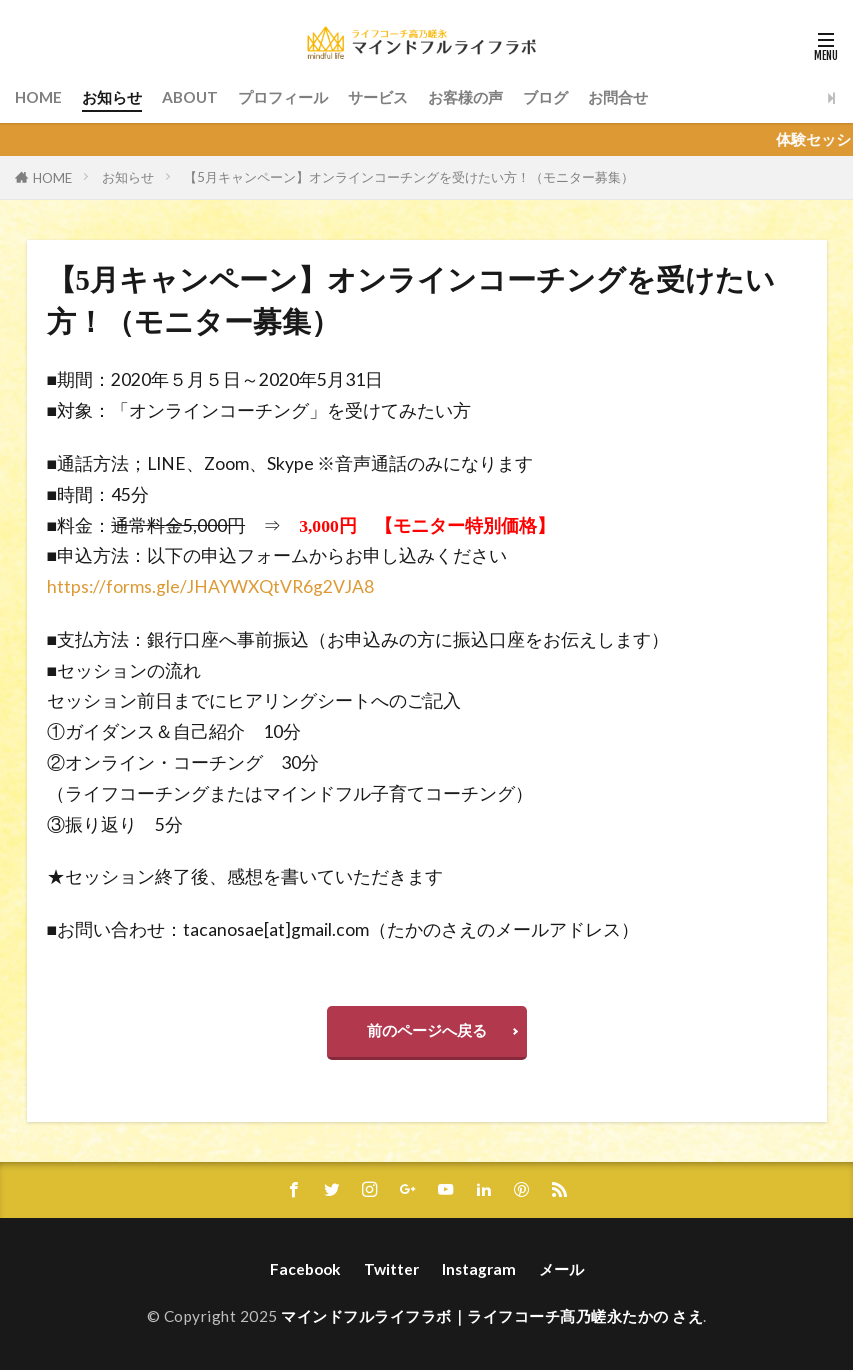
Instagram (479, 1269)
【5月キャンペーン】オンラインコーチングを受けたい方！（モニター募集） (409, 177)
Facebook (305, 1269)
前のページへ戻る (427, 1030)
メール (561, 1269)
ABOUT (190, 97)
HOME (38, 97)
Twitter (391, 1269)
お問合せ (618, 97)
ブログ (545, 97)
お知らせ (112, 97)
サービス (378, 97)
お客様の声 (465, 97)
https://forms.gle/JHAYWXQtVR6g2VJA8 (210, 586)
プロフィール (283, 97)
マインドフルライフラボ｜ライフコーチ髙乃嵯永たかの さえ (492, 1316)
